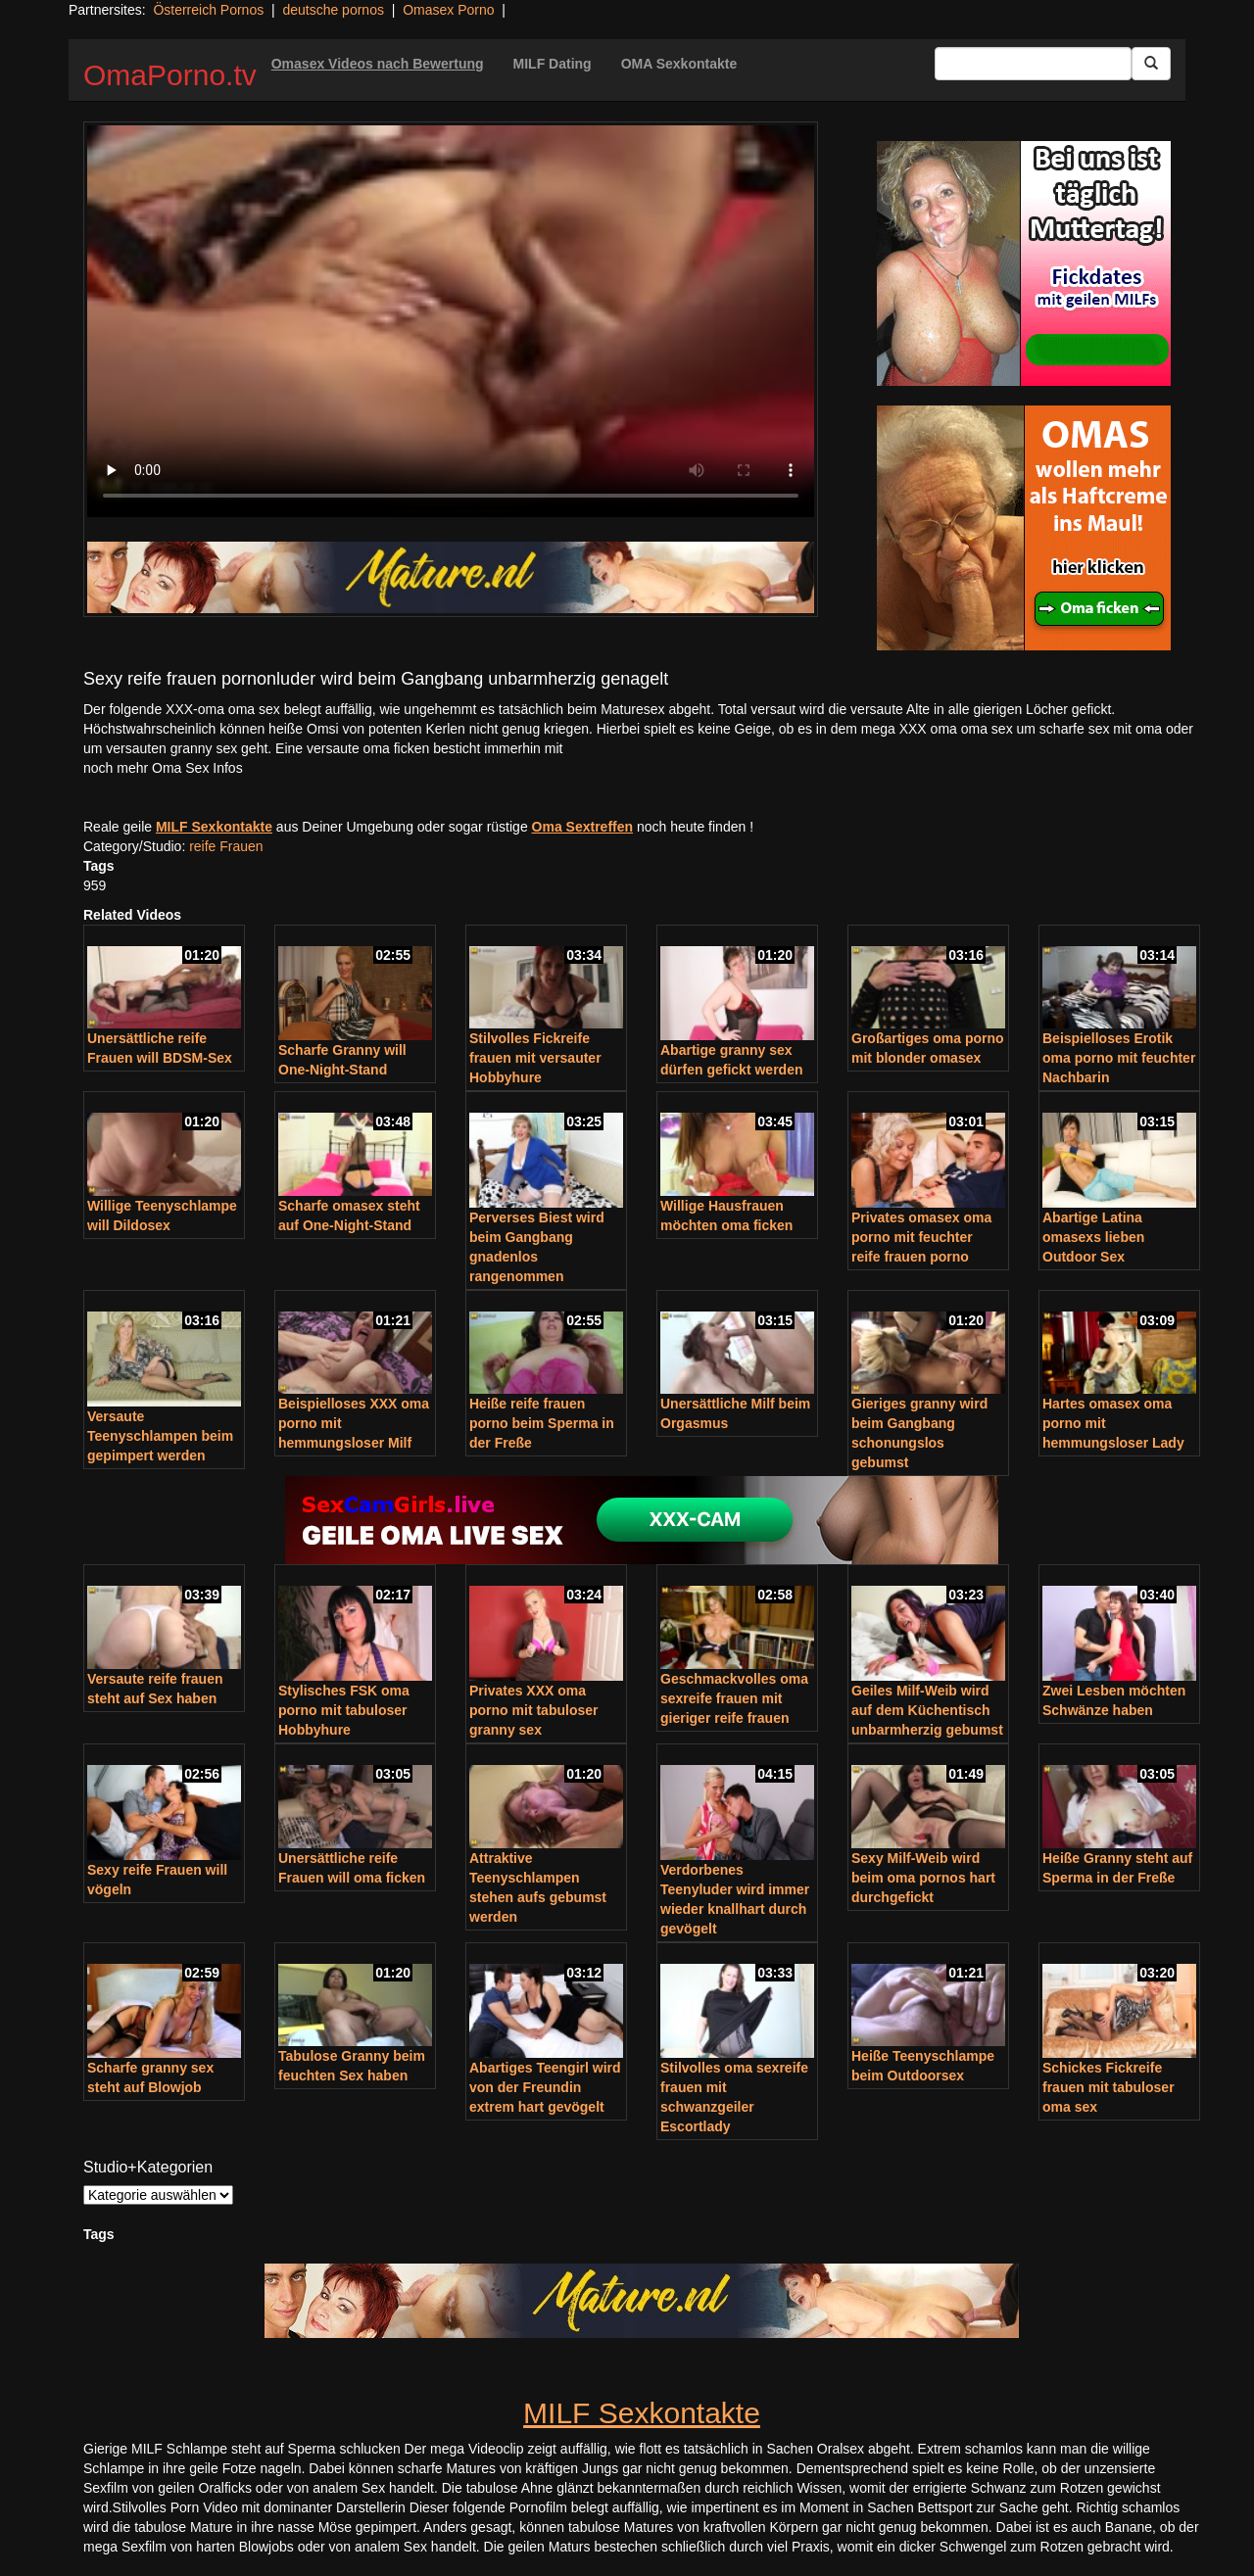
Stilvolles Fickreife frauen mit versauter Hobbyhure (535, 1057)
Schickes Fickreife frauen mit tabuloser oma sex (1108, 2087)
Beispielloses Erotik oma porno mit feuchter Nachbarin (1118, 1057)
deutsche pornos (333, 10)
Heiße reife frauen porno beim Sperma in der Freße (541, 1423)
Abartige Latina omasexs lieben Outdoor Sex (1093, 1237)
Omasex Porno (448, 10)
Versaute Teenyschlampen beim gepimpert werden (160, 1435)
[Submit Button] (1151, 63)
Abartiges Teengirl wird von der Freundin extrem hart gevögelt (545, 2087)
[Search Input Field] (1033, 63)
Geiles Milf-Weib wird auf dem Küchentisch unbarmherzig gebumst (927, 1710)
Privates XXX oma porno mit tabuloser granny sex (533, 1710)
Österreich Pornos (208, 10)
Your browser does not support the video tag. (450, 321)
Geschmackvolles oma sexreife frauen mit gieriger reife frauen (734, 1698)
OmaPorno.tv (170, 75)
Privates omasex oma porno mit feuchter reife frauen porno (921, 1237)
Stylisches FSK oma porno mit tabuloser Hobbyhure (344, 1710)
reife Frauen (226, 846)
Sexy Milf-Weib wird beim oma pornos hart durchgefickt (923, 1877)
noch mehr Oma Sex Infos (163, 768)
